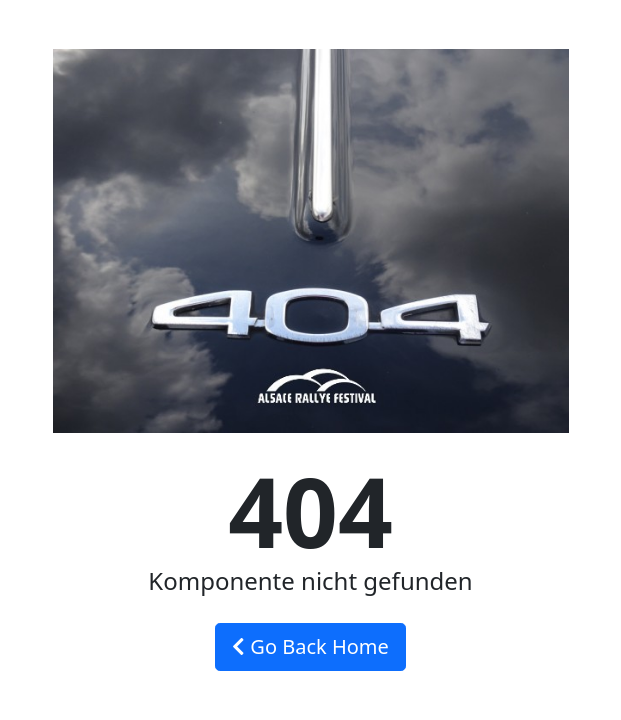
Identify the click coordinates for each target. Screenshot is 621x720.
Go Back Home (310, 646)
